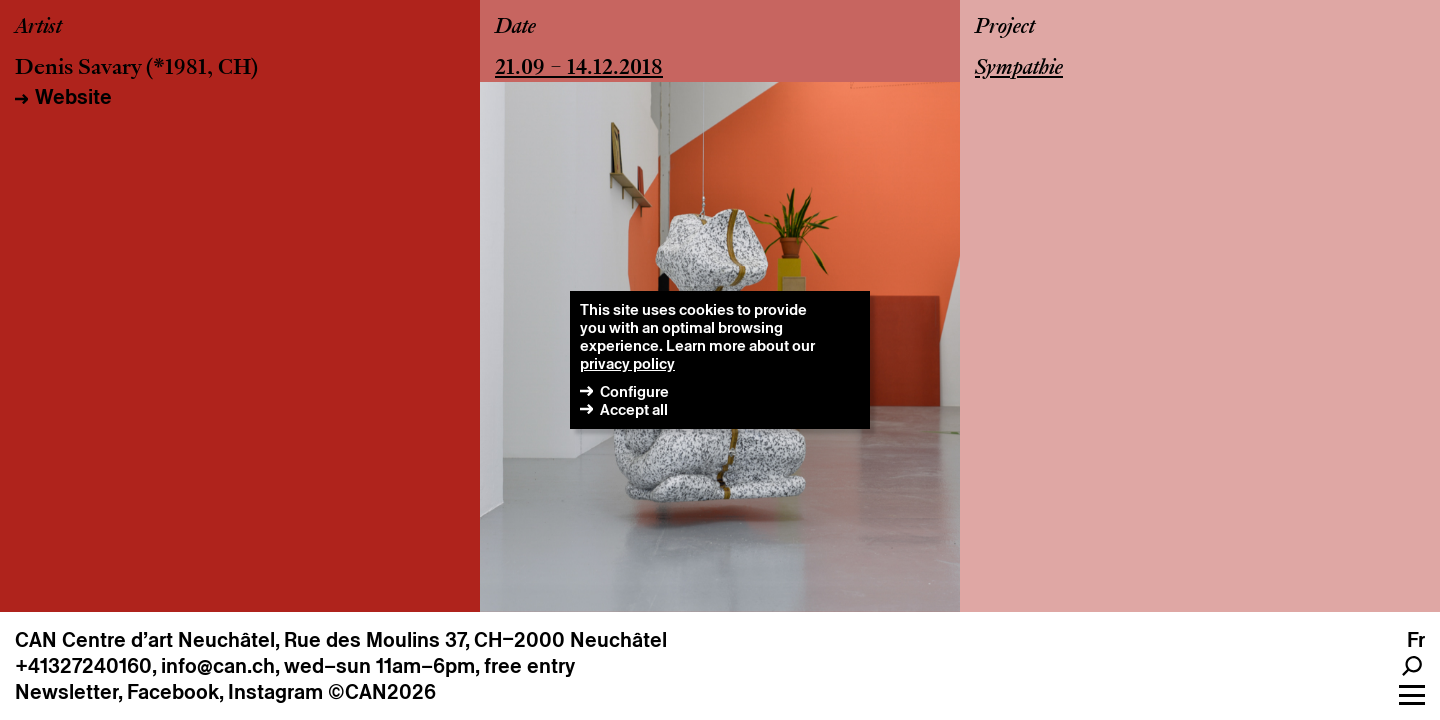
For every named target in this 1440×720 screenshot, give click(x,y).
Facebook (173, 692)
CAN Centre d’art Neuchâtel (145, 640)
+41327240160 (83, 666)
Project (1005, 28)
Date (515, 28)
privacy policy (627, 363)
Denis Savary (78, 69)
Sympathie (1019, 69)
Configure (634, 391)
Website (73, 97)
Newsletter (66, 692)
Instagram (275, 692)
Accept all (634, 409)
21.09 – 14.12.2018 (579, 69)
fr (1416, 640)
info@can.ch (218, 666)
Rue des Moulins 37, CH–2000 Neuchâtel (475, 640)
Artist (38, 28)
